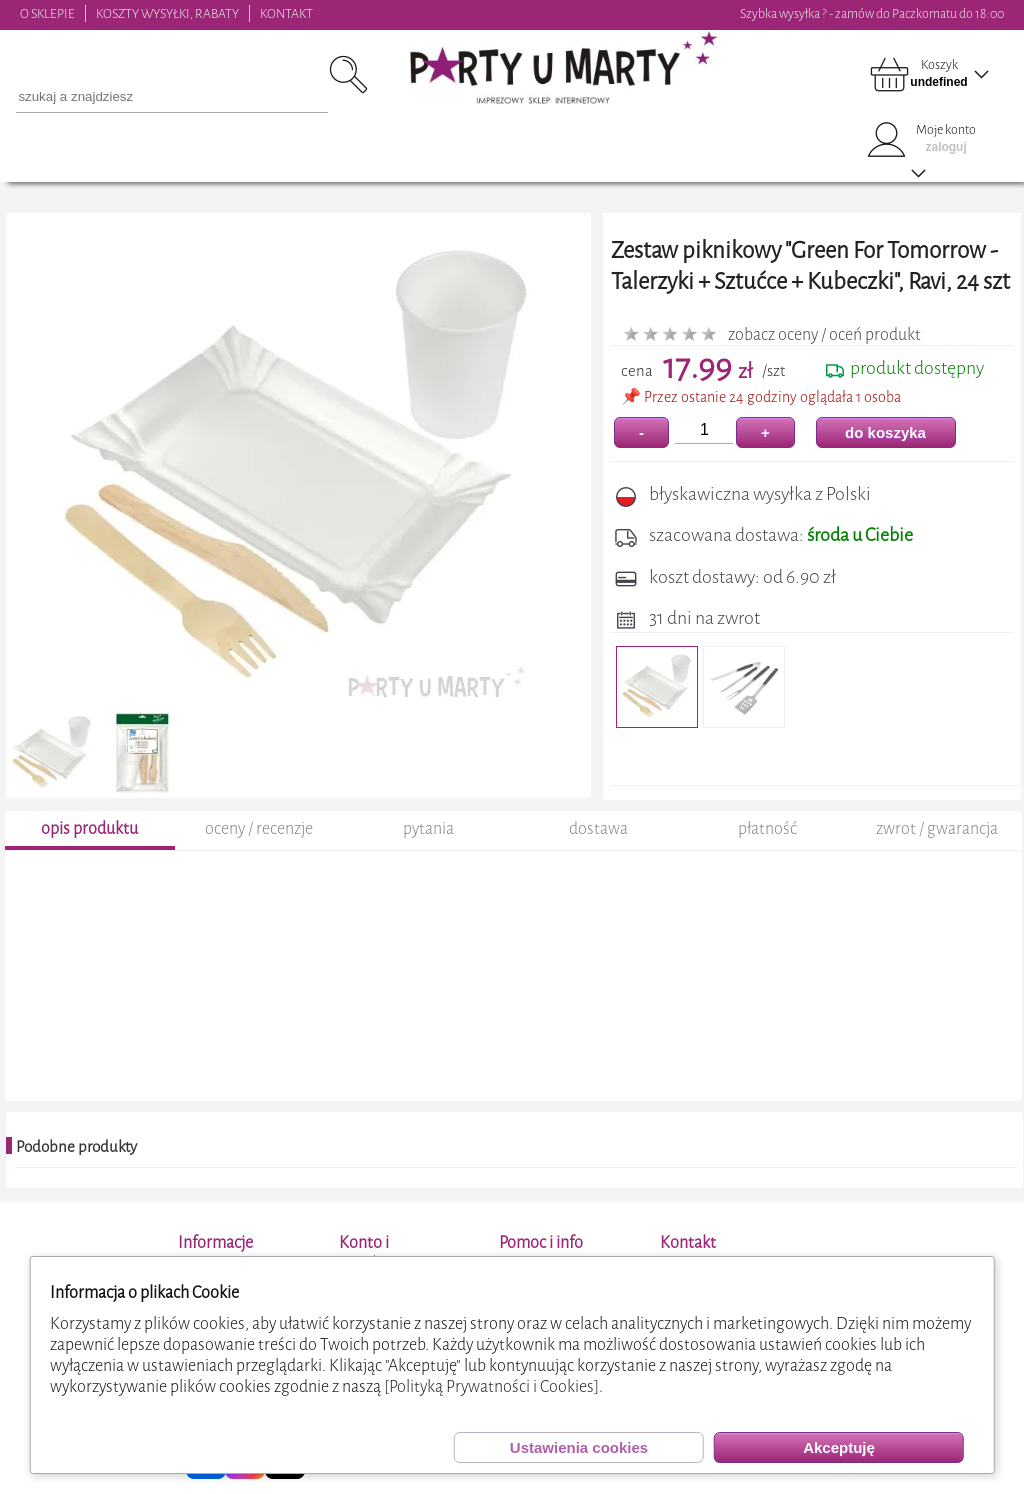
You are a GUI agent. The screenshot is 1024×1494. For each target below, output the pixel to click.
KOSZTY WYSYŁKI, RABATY (167, 13)
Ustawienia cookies (579, 1447)
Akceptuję (839, 1447)
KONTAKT (286, 13)
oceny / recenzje (259, 828)
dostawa (598, 828)
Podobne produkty (76, 1147)
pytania (428, 828)
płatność (767, 828)
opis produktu (89, 828)
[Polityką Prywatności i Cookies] (491, 1386)
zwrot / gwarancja (937, 828)
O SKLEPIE (47, 13)
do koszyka (885, 432)
